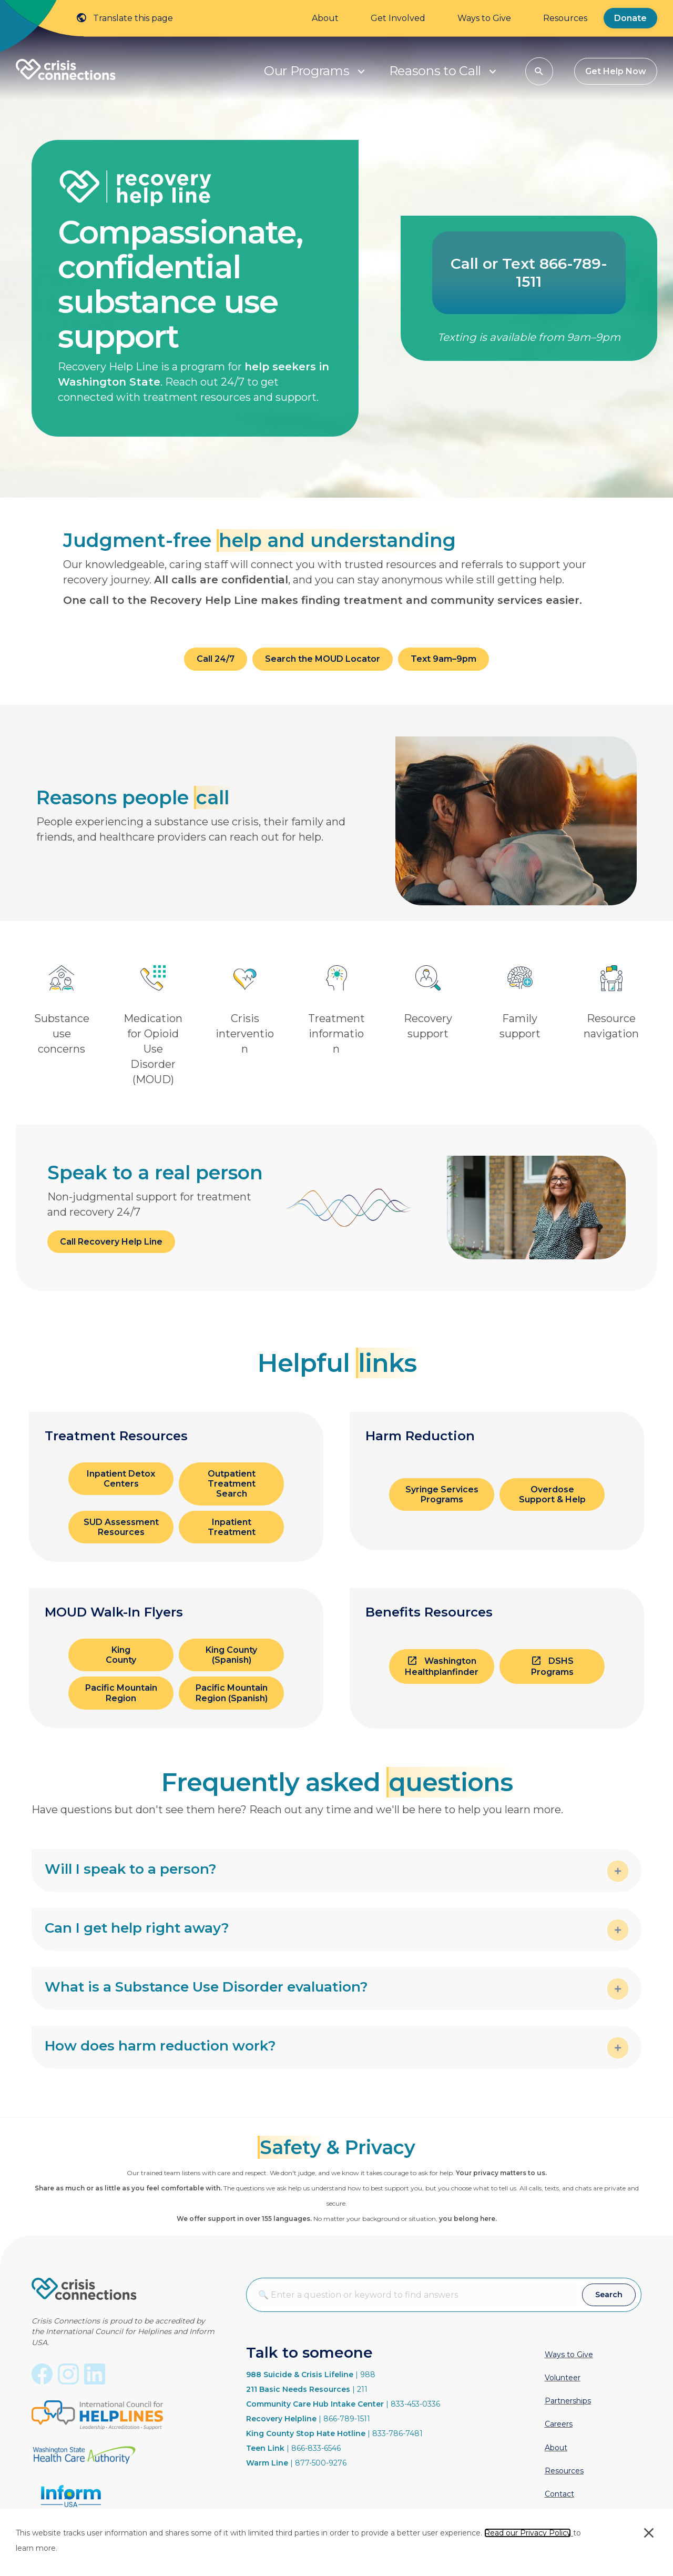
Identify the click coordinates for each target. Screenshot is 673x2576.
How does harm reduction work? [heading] (160, 2045)
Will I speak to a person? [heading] (131, 1869)
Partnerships (568, 2401)
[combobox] (414, 2295)
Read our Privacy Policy (527, 2533)
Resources (565, 18)
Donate (630, 18)
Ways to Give (484, 18)
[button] (361, 71)
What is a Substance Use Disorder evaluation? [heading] (206, 1986)
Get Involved (398, 18)
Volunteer (562, 2377)
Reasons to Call (435, 70)
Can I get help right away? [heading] (137, 1928)
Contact (559, 2494)
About (325, 18)
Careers (559, 2424)
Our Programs (306, 70)
